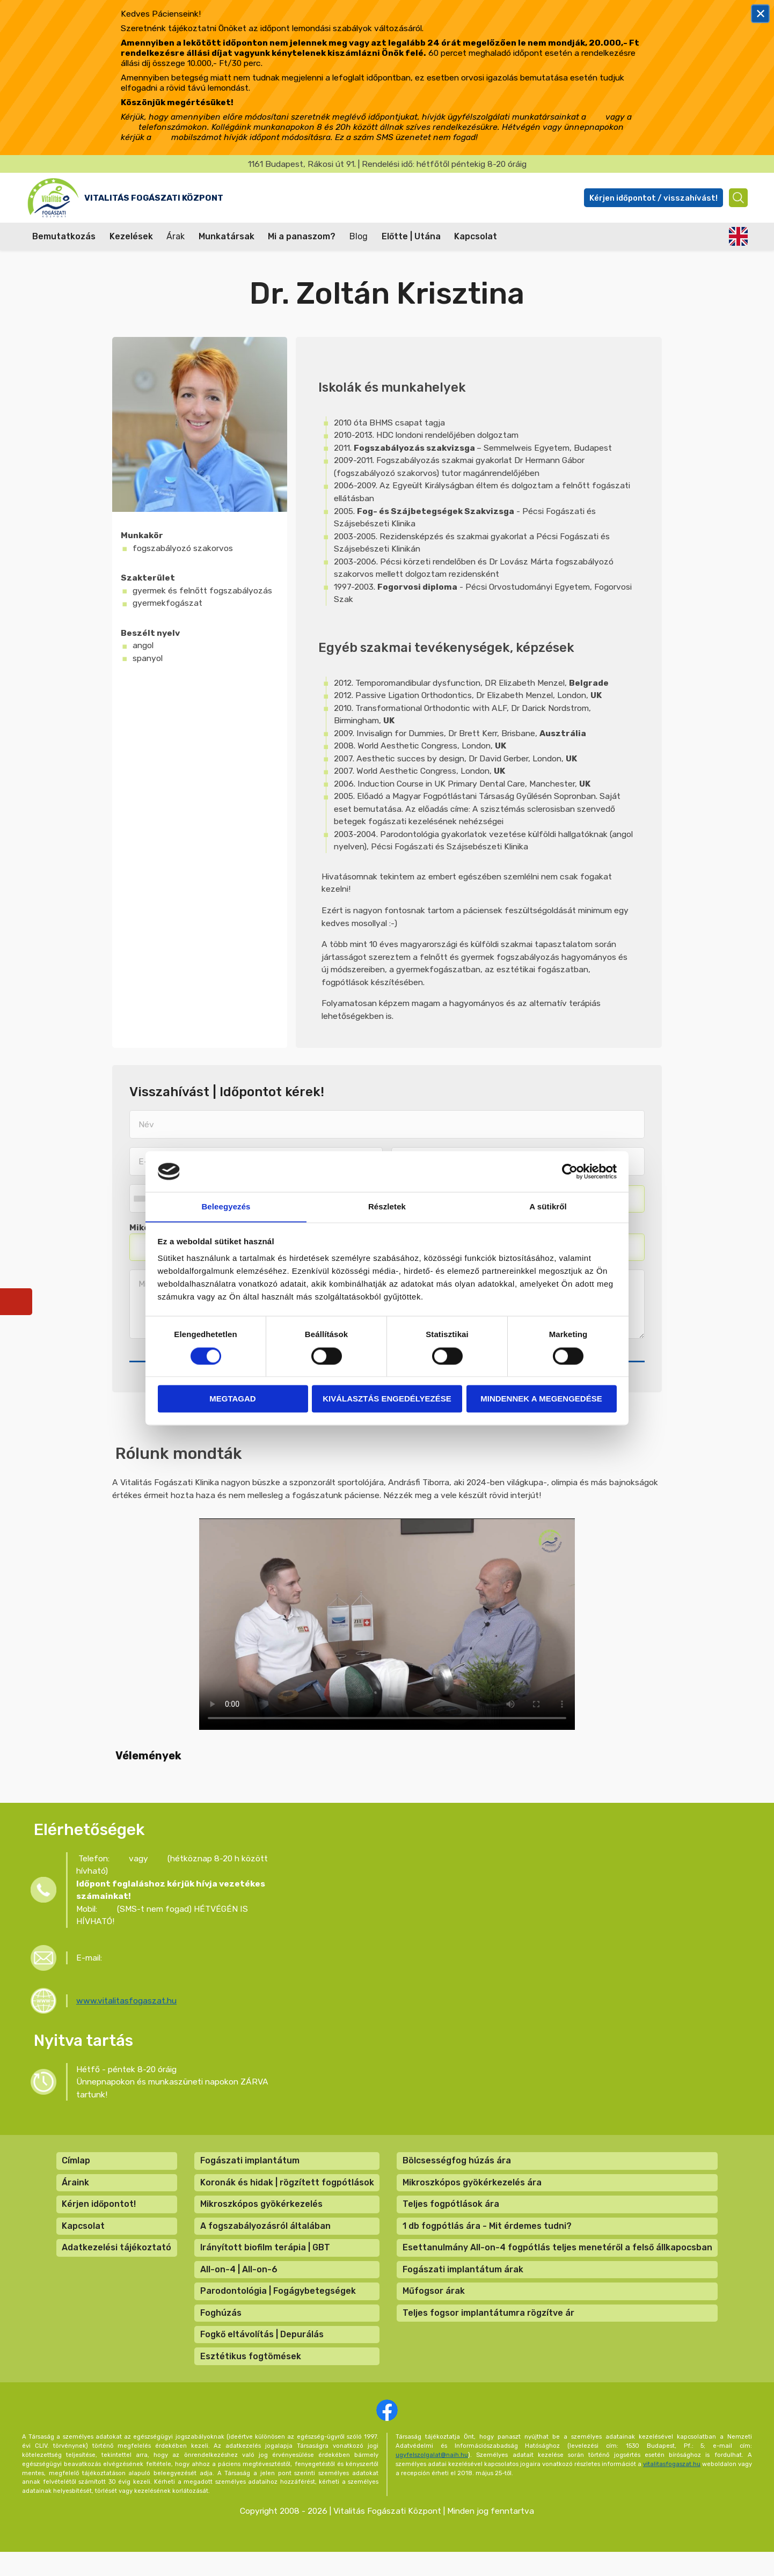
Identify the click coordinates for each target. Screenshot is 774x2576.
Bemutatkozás (64, 236)
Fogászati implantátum (250, 2171)
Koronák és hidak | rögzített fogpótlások (287, 2194)
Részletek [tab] (387, 1206)
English (738, 236)
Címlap (75, 2171)
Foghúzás (221, 2333)
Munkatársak (226, 236)
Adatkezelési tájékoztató (116, 2263)
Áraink (75, 2194)
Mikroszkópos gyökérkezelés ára (472, 2194)
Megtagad (232, 1399)
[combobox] (142, 1200)
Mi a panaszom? (301, 236)
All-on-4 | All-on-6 (239, 2286)
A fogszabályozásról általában (265, 2240)
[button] (112, 1790)
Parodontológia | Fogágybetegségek (278, 2310)
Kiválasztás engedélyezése (387, 1399)
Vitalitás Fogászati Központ (188, 197)
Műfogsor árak (434, 2310)
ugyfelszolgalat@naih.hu (432, 2478)
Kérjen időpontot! (98, 2217)
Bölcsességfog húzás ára (457, 2171)
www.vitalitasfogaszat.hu (126, 2007)
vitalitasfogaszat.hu (671, 2487)
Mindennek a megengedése (541, 1399)
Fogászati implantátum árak (463, 2286)
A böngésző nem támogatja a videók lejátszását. (387, 1628)
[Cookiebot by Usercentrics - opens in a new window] (570, 1171)
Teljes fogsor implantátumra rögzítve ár (489, 2333)
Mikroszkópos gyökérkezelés (261, 2217)
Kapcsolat (475, 236)
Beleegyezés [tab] (225, 1206)
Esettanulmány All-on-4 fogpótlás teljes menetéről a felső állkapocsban (558, 2263)
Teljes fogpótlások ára (451, 2217)
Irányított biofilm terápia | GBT (265, 2263)
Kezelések (131, 236)
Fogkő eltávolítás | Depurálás (262, 2356)
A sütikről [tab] (548, 1206)
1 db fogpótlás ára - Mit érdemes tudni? (487, 2240)
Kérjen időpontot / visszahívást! (648, 198)
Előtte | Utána (411, 236)
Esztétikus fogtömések (250, 2379)
